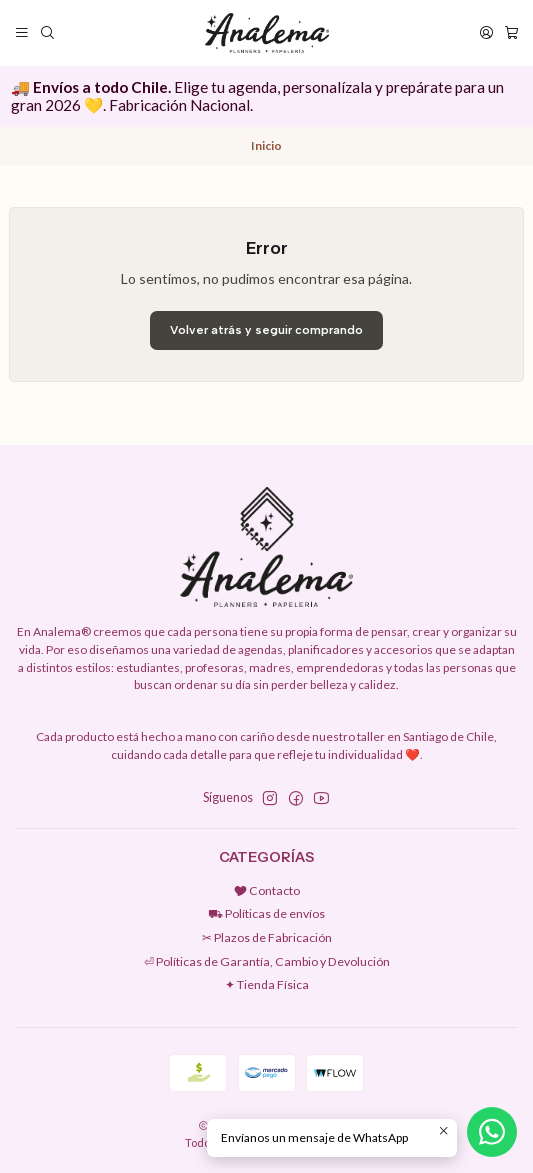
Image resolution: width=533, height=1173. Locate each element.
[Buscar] (47, 33)
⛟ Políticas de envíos (266, 913)
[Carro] (511, 33)
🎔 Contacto (267, 890)
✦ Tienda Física (267, 984)
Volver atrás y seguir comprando (266, 330)
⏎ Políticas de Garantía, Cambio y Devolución (267, 961)
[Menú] (22, 33)
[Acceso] (486, 33)
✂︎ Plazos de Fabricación (267, 937)
